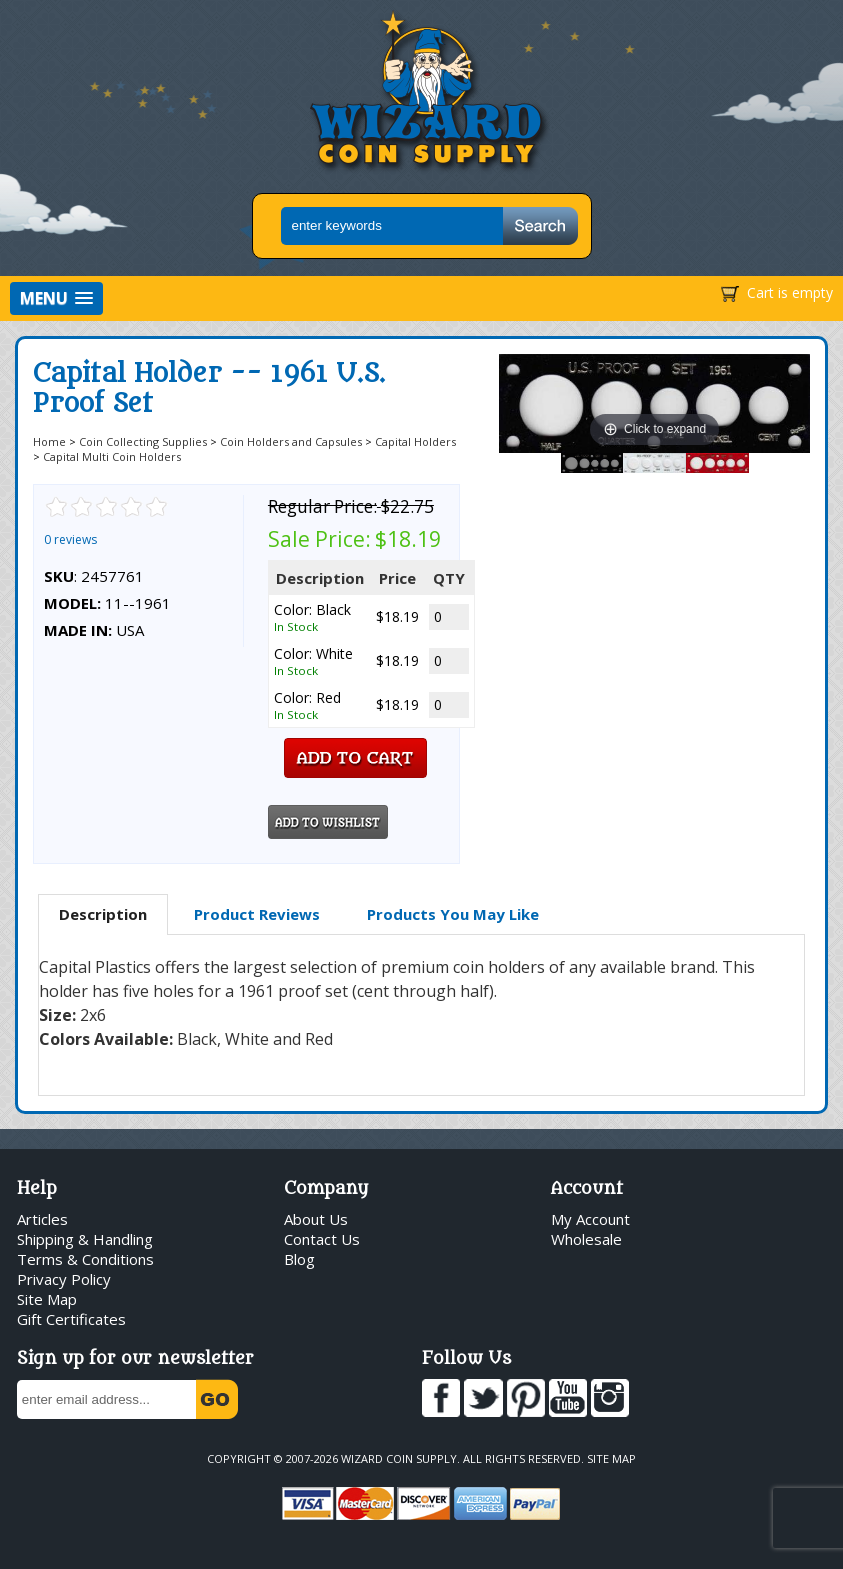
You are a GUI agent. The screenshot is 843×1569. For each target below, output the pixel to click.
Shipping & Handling (85, 1239)
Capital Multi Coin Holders (112, 456)
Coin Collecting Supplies (143, 441)
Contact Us (322, 1239)
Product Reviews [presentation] (257, 914)
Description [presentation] (103, 914)
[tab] (103, 915)
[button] (56, 298)
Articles (42, 1219)
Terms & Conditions (85, 1259)
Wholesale (586, 1239)
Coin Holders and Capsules (291, 441)
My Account (590, 1219)
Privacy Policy (64, 1279)
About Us (316, 1219)
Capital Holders (415, 441)
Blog (299, 1259)
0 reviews (70, 539)
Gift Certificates (71, 1319)
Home (49, 441)
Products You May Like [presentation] (453, 914)
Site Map (47, 1299)
